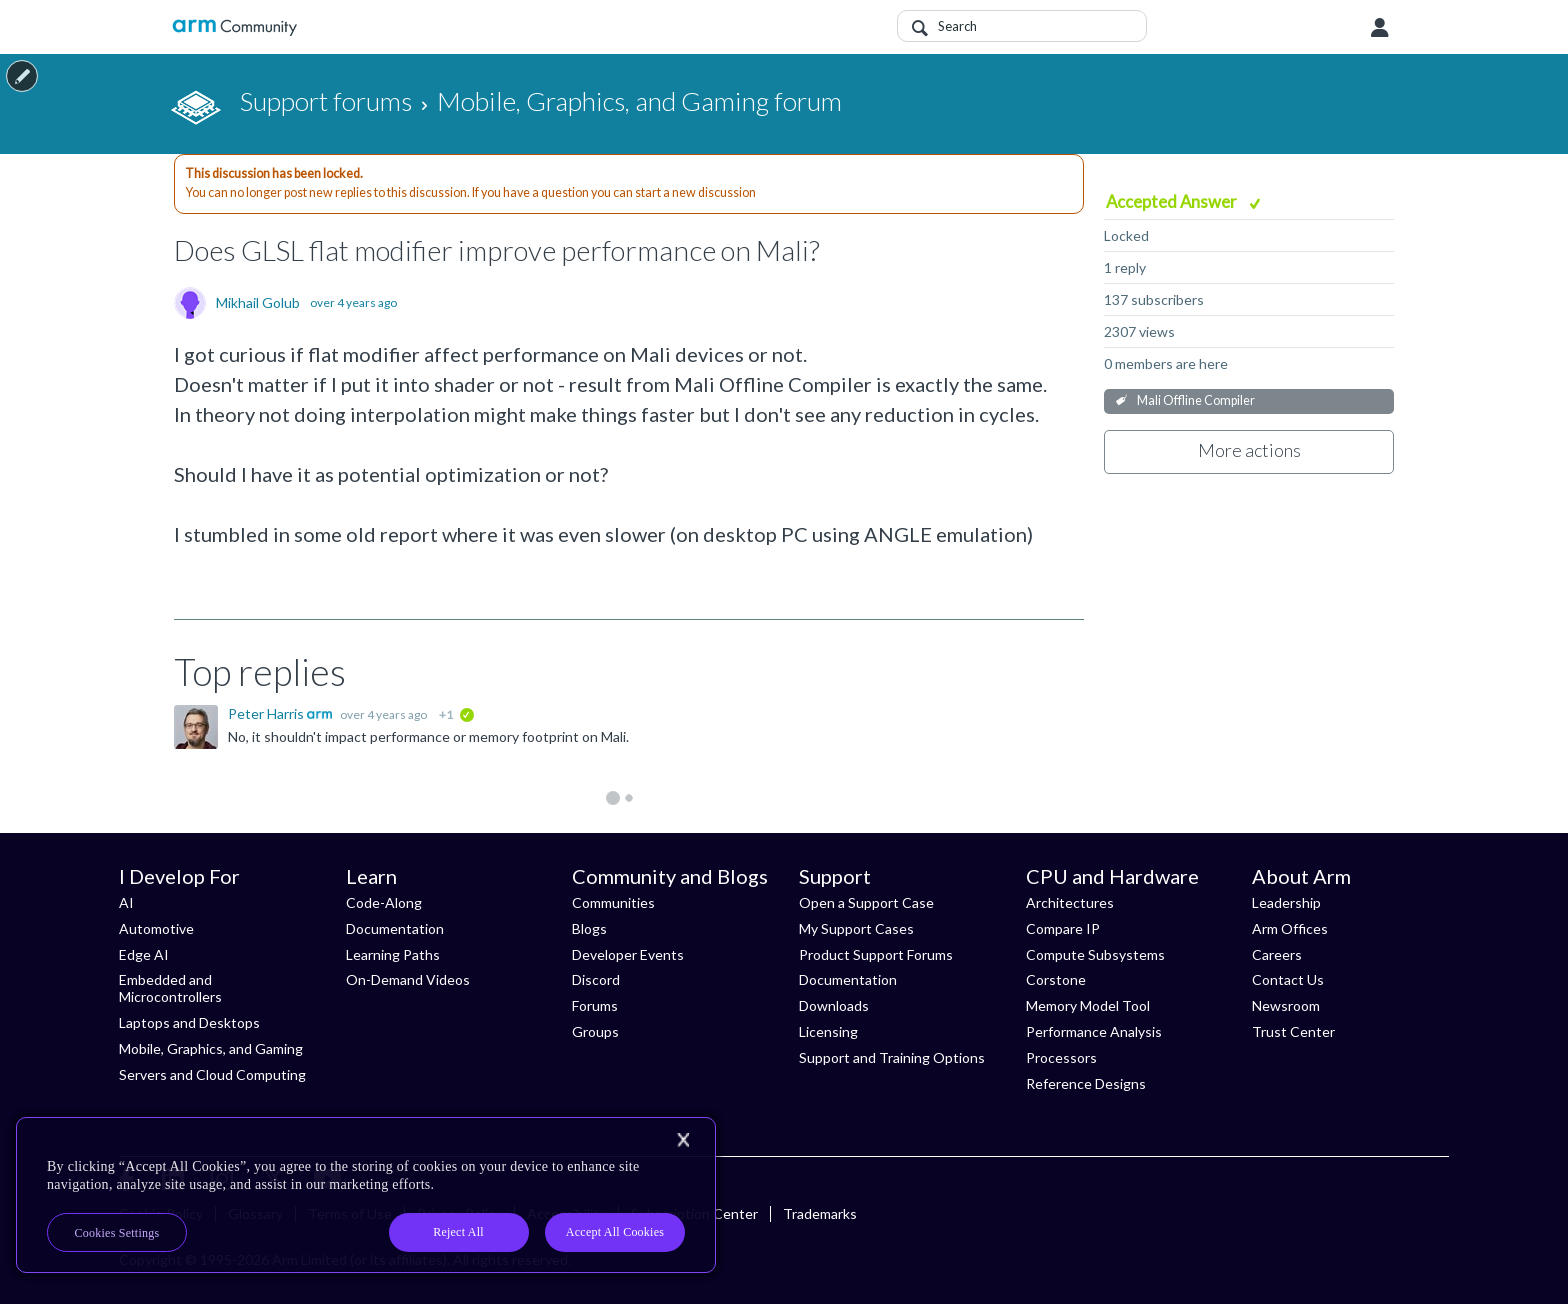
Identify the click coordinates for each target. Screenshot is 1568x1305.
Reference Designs (1086, 1083)
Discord (596, 979)
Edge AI (144, 954)
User (1380, 28)
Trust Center (1293, 1031)
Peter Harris (267, 713)
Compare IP (1063, 928)
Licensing (828, 1031)
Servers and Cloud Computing (212, 1074)
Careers (1277, 954)
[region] (366, 1195)
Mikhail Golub (258, 303)
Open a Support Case (866, 902)
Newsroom (1286, 1005)
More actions (1249, 450)
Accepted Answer (1173, 201)
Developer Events (628, 954)
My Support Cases (856, 928)
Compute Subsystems (1095, 954)
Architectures (1070, 902)
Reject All (458, 1232)
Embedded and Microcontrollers (170, 988)
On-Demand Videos (408, 979)
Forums (595, 1005)
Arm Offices (1290, 928)
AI (126, 902)
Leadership (1286, 902)
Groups (595, 1031)
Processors (1061, 1057)
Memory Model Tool (1088, 1005)
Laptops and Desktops (189, 1022)
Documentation (395, 928)
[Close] (683, 1140)
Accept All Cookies (615, 1232)
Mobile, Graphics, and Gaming (211, 1048)
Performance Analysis (1094, 1031)
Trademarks (820, 1213)
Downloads (834, 1005)
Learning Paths (393, 954)
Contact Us (1288, 979)
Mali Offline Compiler (1196, 400)
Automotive (156, 928)
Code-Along (384, 902)
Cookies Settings (117, 1233)
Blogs (589, 928)
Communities (613, 902)
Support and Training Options (892, 1057)
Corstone (1056, 979)
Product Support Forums (876, 954)
